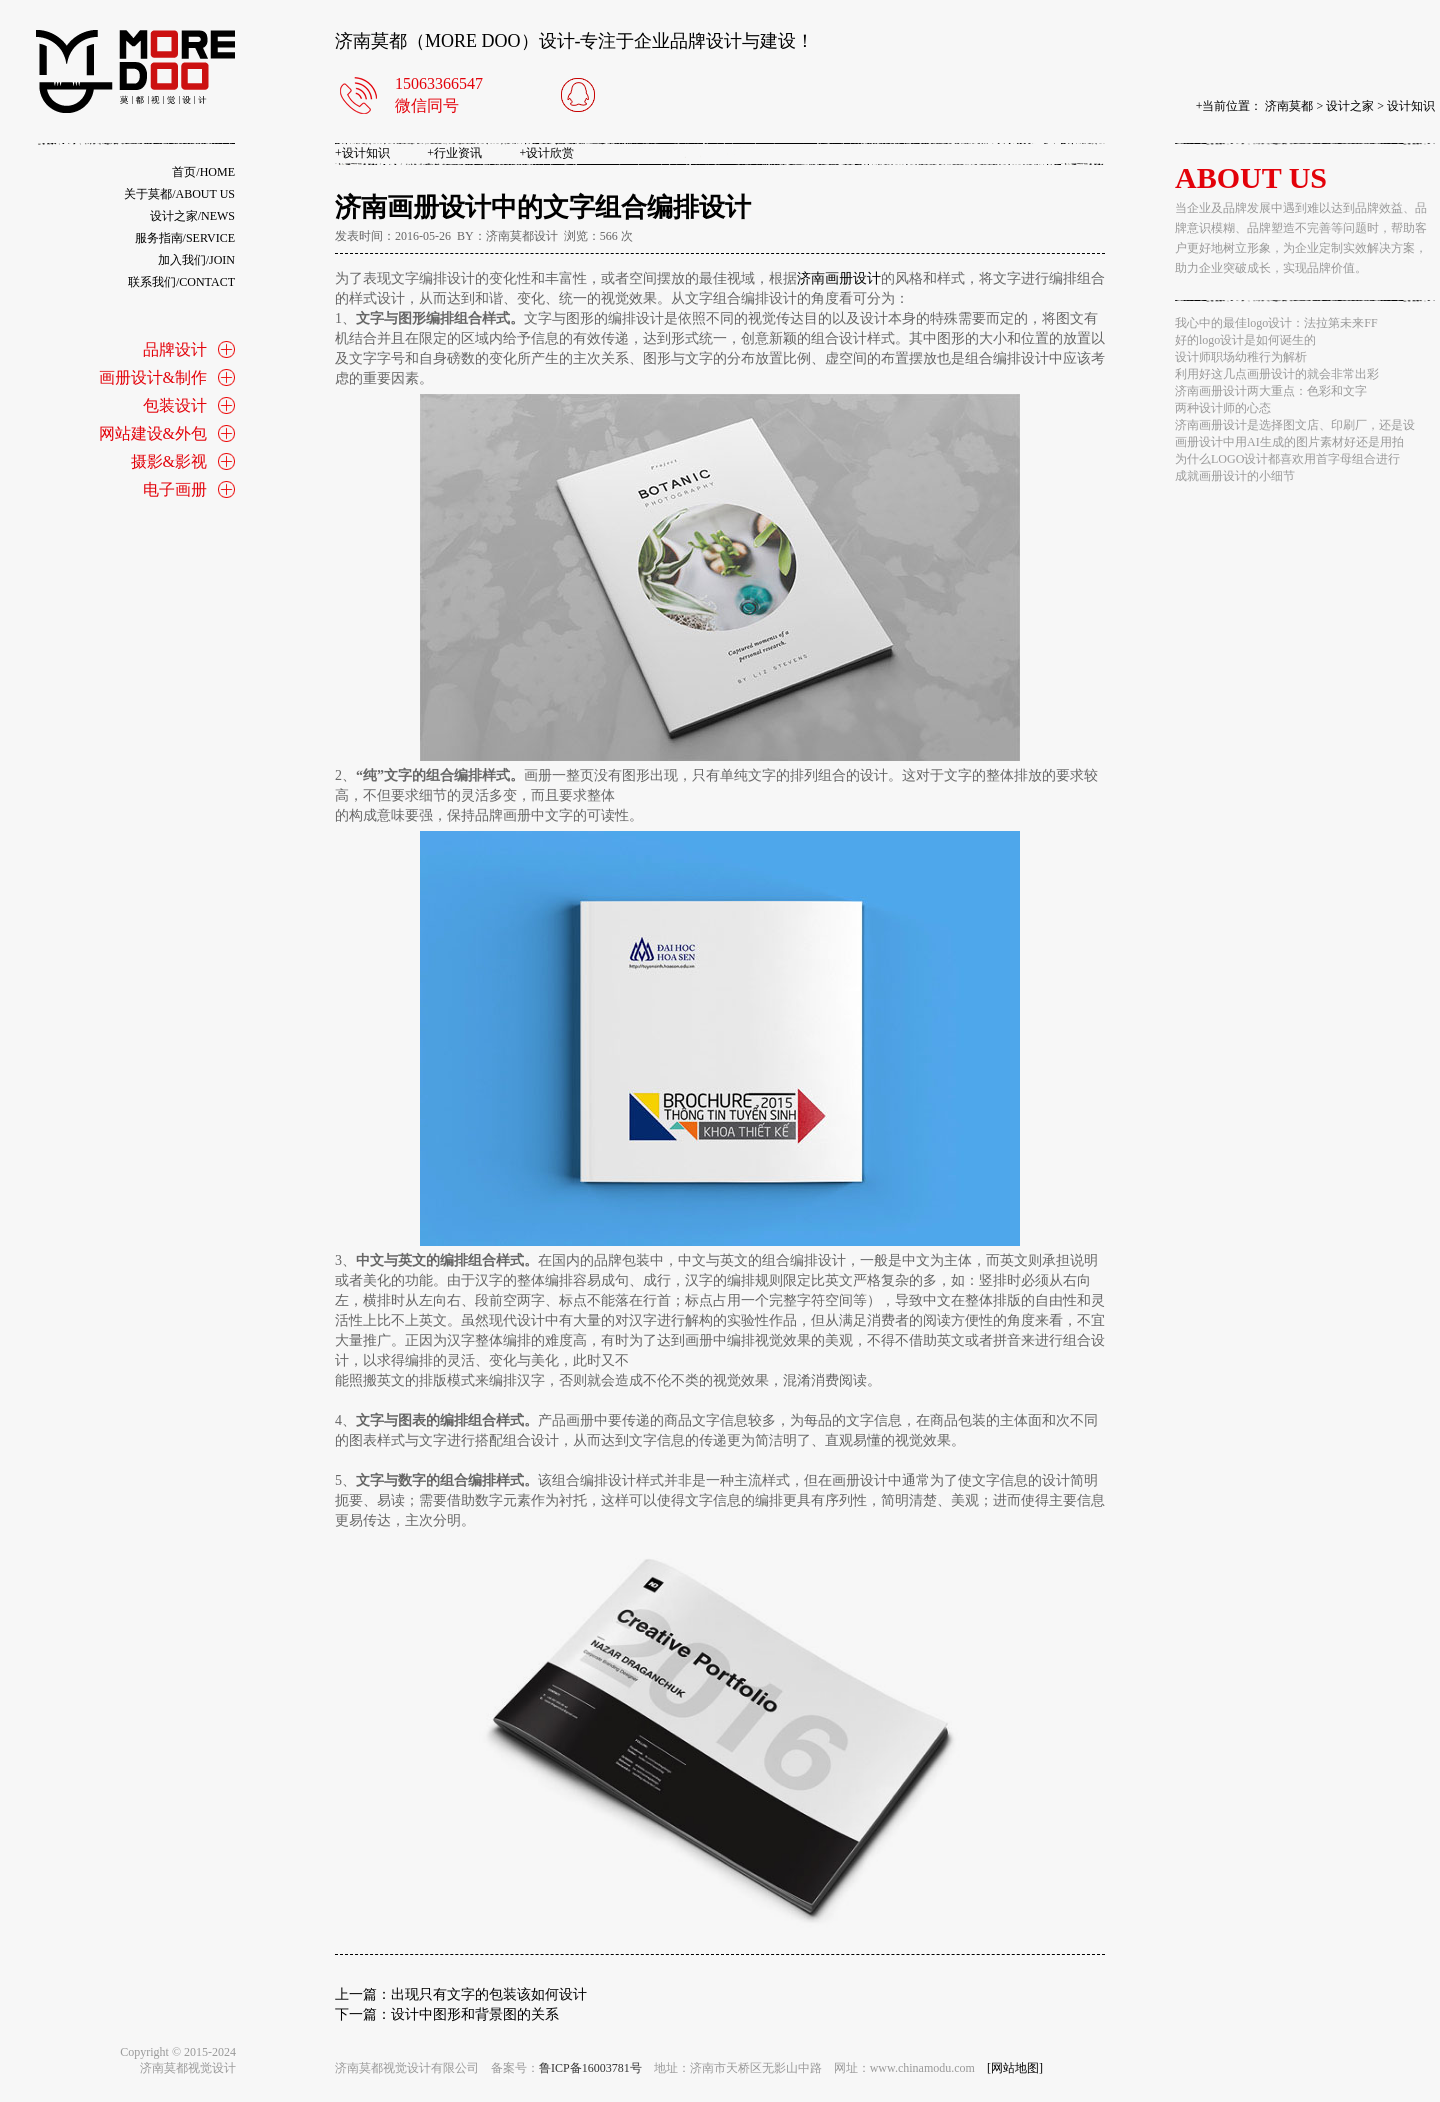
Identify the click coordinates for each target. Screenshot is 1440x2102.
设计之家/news (192, 216)
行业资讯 (454, 153)
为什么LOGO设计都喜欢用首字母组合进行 (1287, 459)
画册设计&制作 (153, 377)
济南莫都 (1289, 106)
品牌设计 (175, 349)
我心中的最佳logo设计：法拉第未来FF (1276, 323)
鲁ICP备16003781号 (590, 2068)
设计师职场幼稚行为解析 (1241, 357)
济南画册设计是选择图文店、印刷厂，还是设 (1295, 425)
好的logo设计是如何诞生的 (1245, 340)
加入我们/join (196, 260)
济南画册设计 (839, 278)
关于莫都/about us (179, 194)
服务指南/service (185, 238)
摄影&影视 (169, 461)
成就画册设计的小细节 (1235, 476)
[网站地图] (1015, 2068)
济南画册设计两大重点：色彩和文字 (1271, 391)
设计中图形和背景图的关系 (475, 2014)
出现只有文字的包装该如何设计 (489, 1994)
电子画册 (175, 489)
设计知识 (1411, 106)
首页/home (203, 172)
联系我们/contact (181, 282)
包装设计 (175, 405)
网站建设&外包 (153, 433)
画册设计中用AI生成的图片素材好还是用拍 (1289, 442)
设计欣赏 (547, 153)
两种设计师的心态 (1223, 408)
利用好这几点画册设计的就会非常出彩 (1277, 374)
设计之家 (1350, 106)
